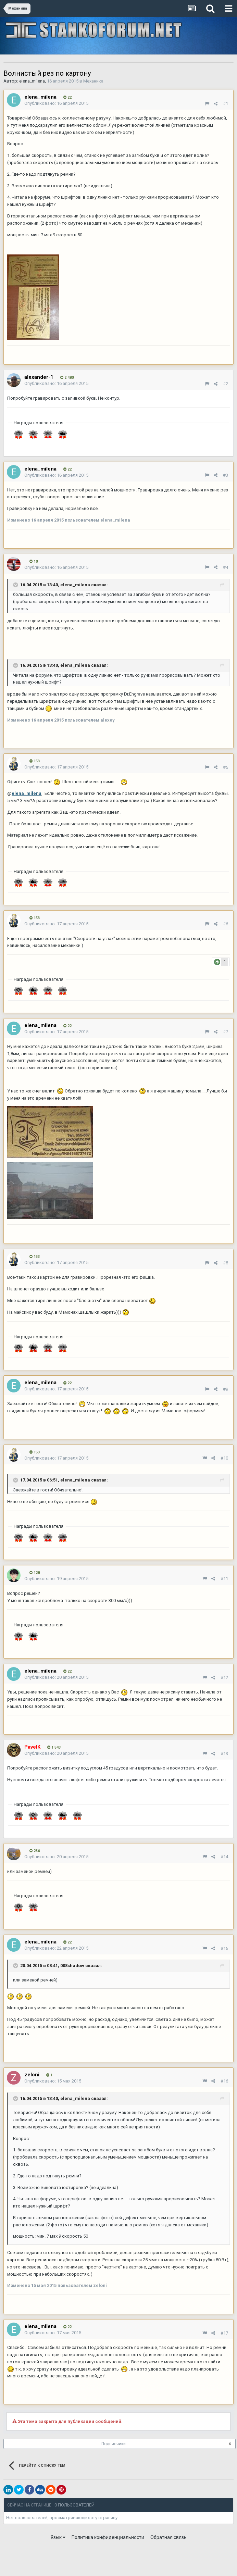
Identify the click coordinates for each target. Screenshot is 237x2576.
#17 (224, 2333)
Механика (93, 81)
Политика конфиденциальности (108, 2537)
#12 (224, 1677)
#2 (225, 383)
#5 (225, 767)
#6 (225, 923)
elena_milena (32, 81)
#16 (224, 2081)
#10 (224, 1458)
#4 (225, 567)
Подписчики (113, 2443)
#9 (225, 1389)
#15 (224, 1948)
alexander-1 (38, 377)
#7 (225, 1031)
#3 (225, 475)
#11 (224, 1578)
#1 (225, 103)
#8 (225, 1262)
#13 (224, 1753)
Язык (58, 2537)
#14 (224, 1856)
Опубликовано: (56, 103)
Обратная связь (168, 2537)
